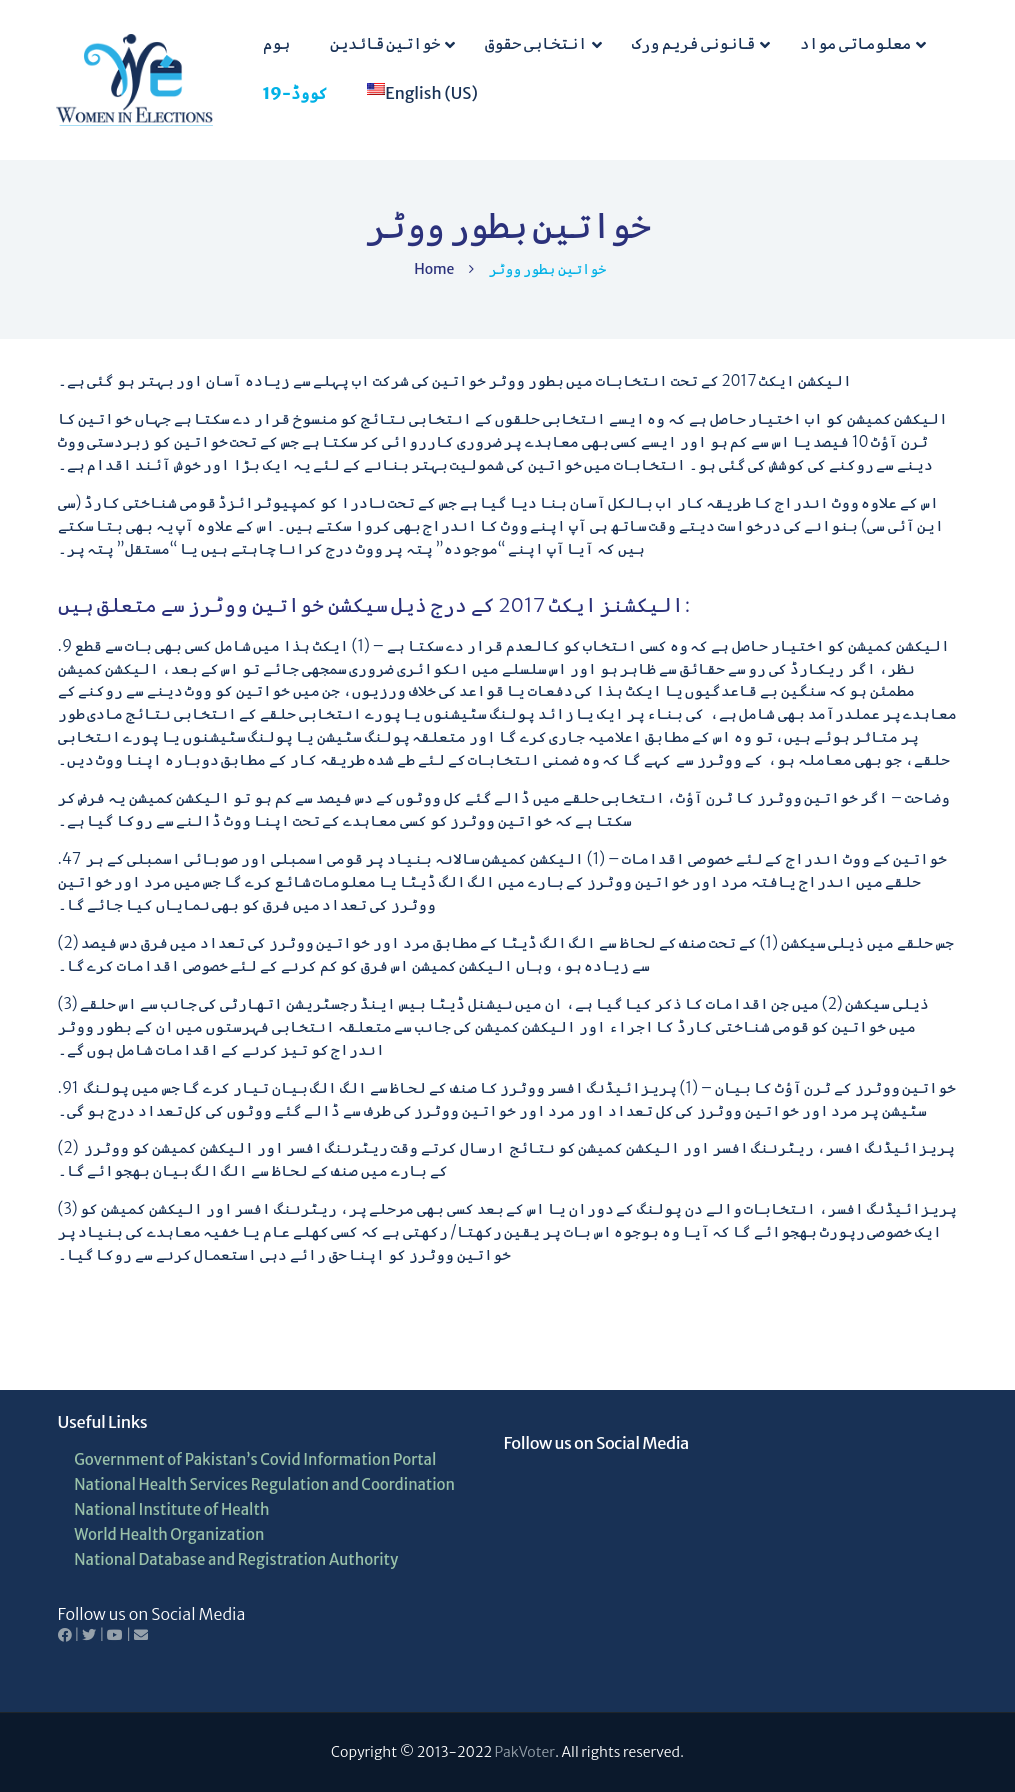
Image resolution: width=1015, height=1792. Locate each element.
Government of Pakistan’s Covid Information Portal (255, 1459)
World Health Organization (169, 1534)
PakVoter (525, 1752)
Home (434, 269)
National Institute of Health (171, 1509)
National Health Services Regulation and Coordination (264, 1484)
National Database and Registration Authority (236, 1559)
